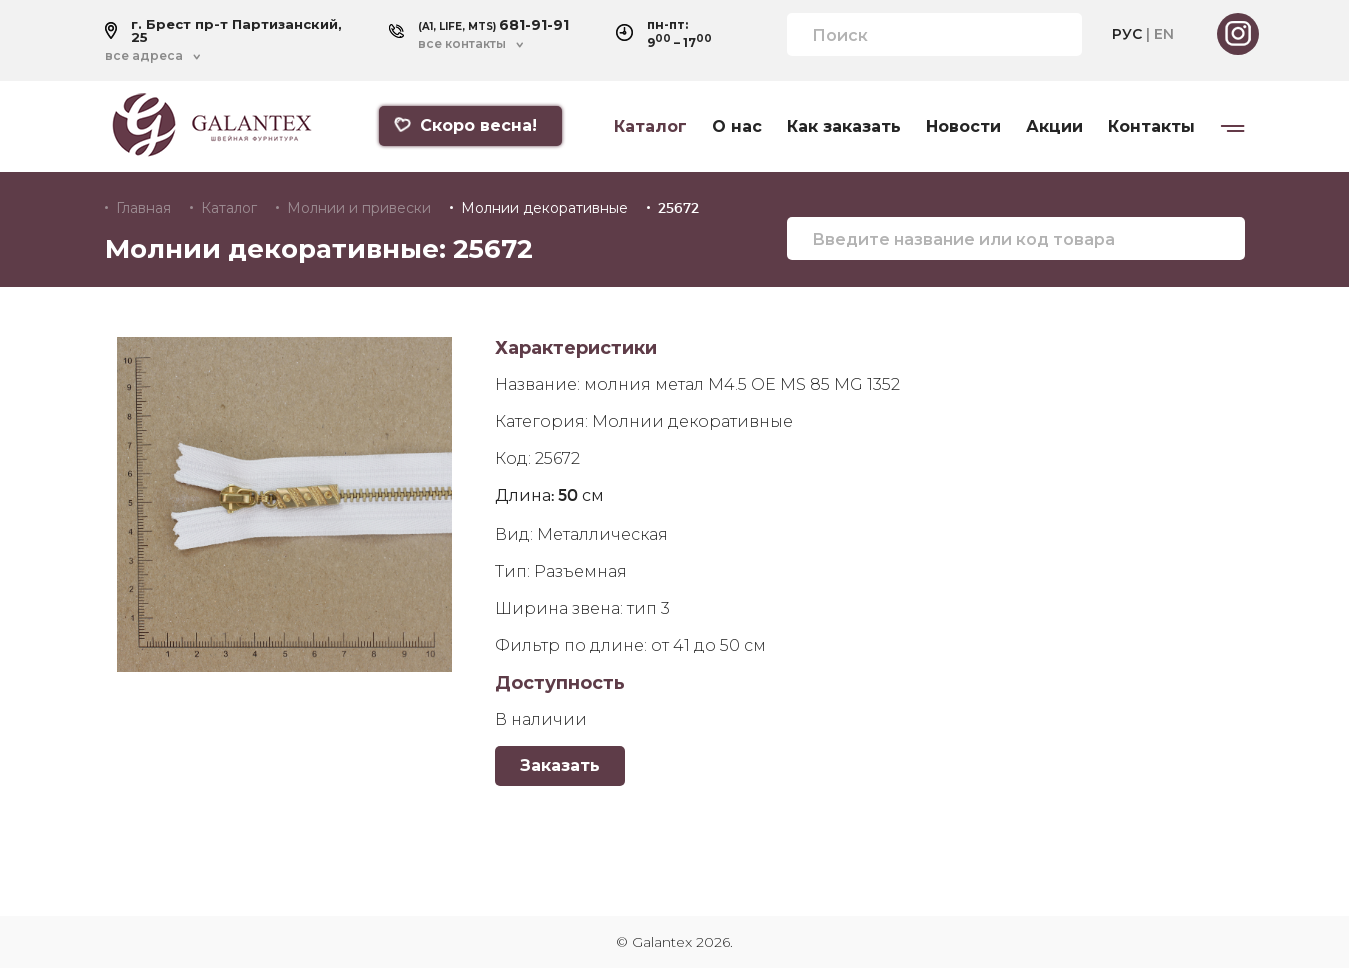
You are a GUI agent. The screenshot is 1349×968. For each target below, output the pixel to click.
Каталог (650, 127)
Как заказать (844, 127)
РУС (1127, 34)
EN (1164, 34)
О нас (737, 127)
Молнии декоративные (544, 208)
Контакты (1151, 127)
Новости (963, 127)
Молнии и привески (359, 208)
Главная (143, 208)
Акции (1054, 127)
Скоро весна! (465, 125)
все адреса (144, 56)
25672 (678, 208)
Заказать (560, 765)
